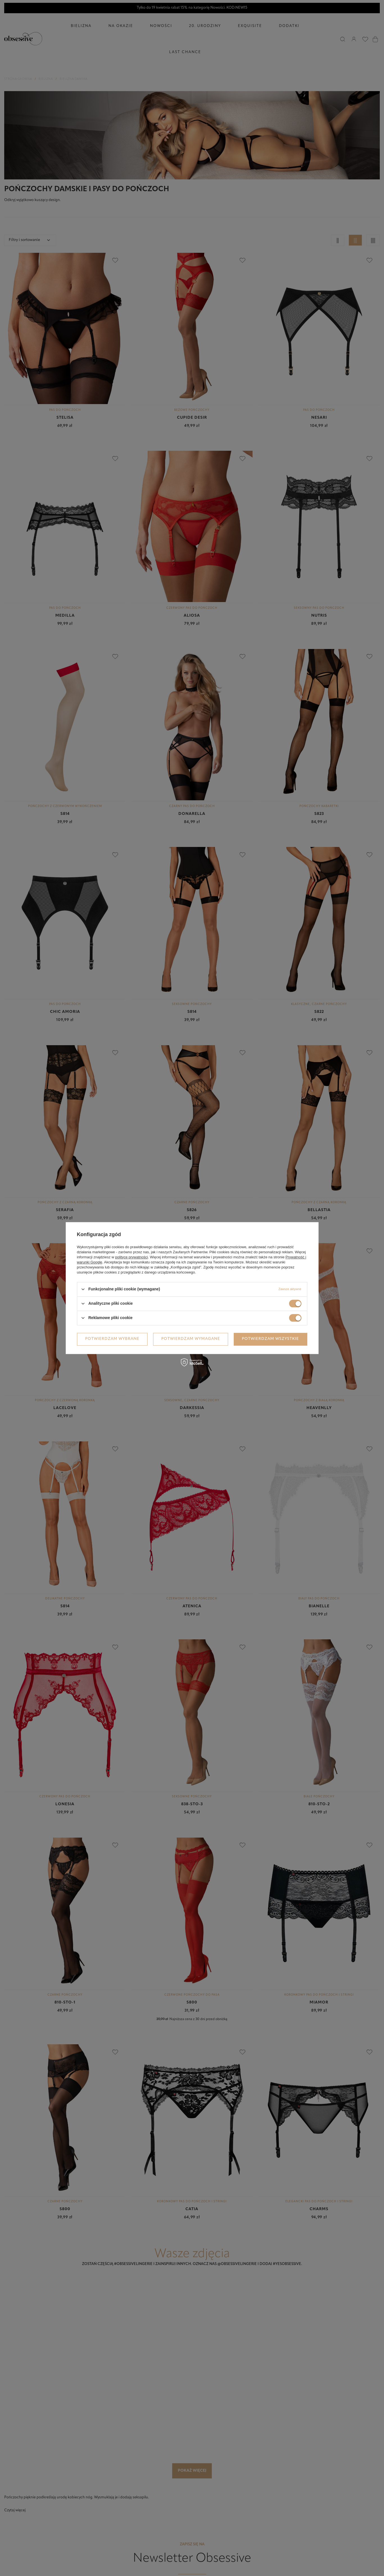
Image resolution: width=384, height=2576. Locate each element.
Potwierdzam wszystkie (270, 1339)
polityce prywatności (131, 1257)
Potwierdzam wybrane (112, 1339)
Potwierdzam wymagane (190, 1339)
